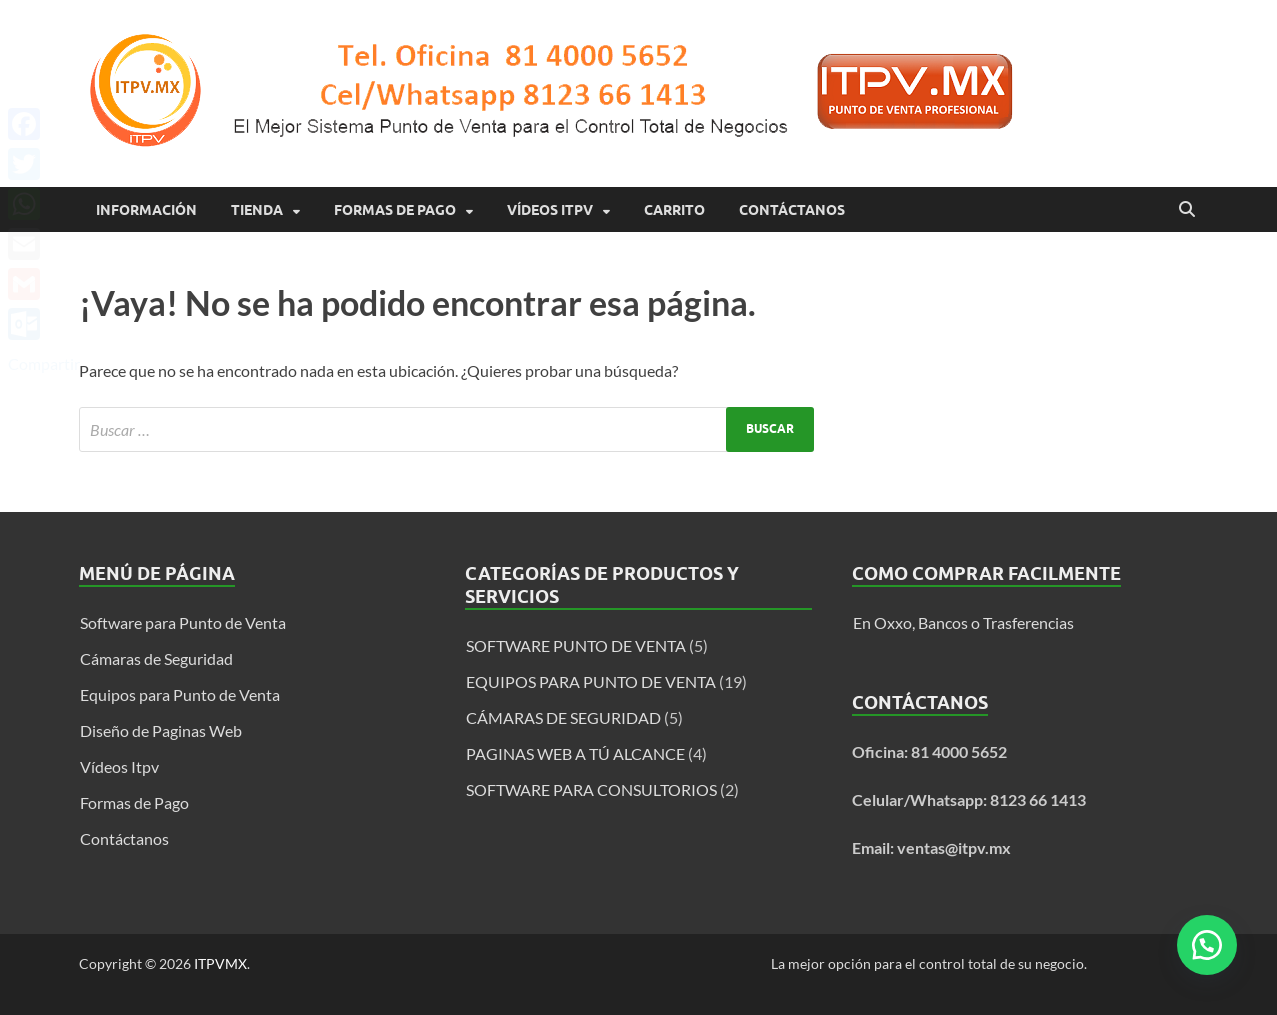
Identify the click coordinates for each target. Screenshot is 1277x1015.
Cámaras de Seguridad (156, 658)
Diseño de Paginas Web (161, 730)
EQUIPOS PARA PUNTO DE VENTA (591, 681)
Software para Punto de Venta (183, 622)
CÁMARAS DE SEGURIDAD (563, 717)
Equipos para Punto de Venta (180, 694)
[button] (1207, 945)
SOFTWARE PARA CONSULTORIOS (591, 789)
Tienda (257, 210)
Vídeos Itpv (550, 210)
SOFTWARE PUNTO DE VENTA (576, 645)
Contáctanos (792, 210)
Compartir (44, 363)
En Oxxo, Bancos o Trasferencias (963, 622)
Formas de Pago (395, 210)
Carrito (674, 210)
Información (146, 210)
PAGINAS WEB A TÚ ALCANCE (575, 753)
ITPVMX (220, 963)
